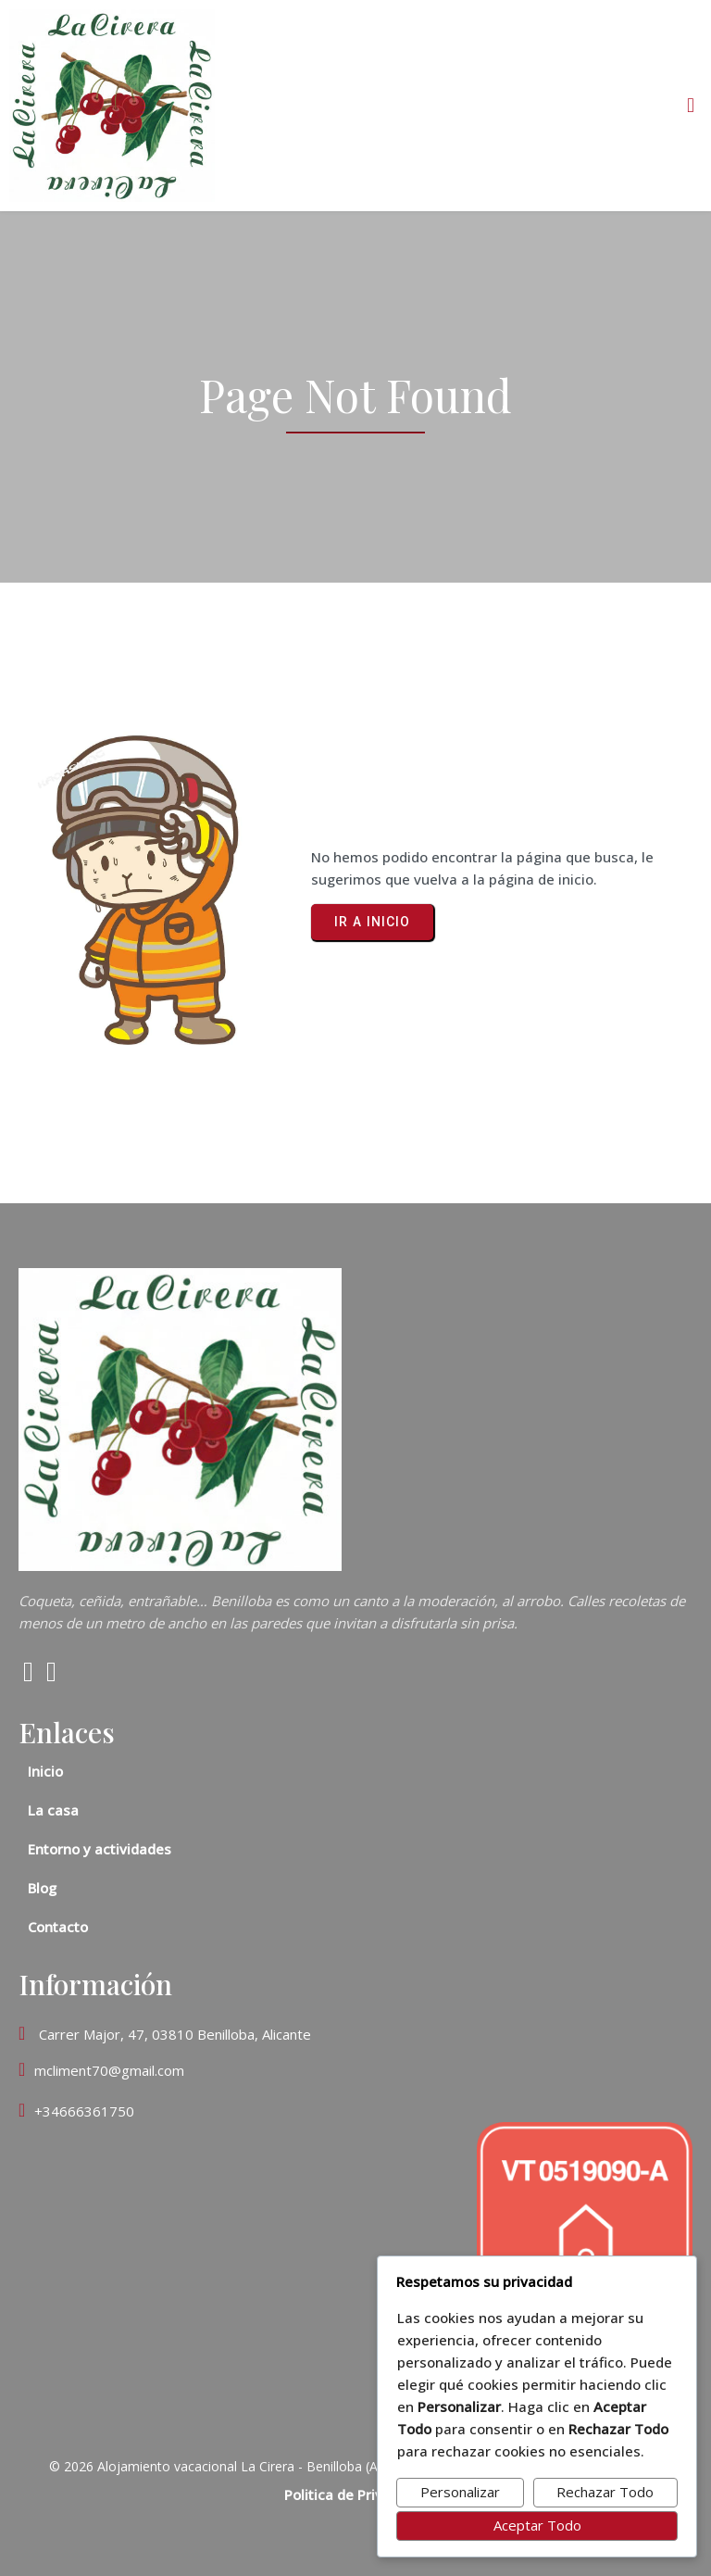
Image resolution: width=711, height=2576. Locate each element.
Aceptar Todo (537, 2525)
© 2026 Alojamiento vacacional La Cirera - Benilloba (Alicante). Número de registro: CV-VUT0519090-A (356, 2466)
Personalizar (460, 2491)
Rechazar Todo (605, 2491)
